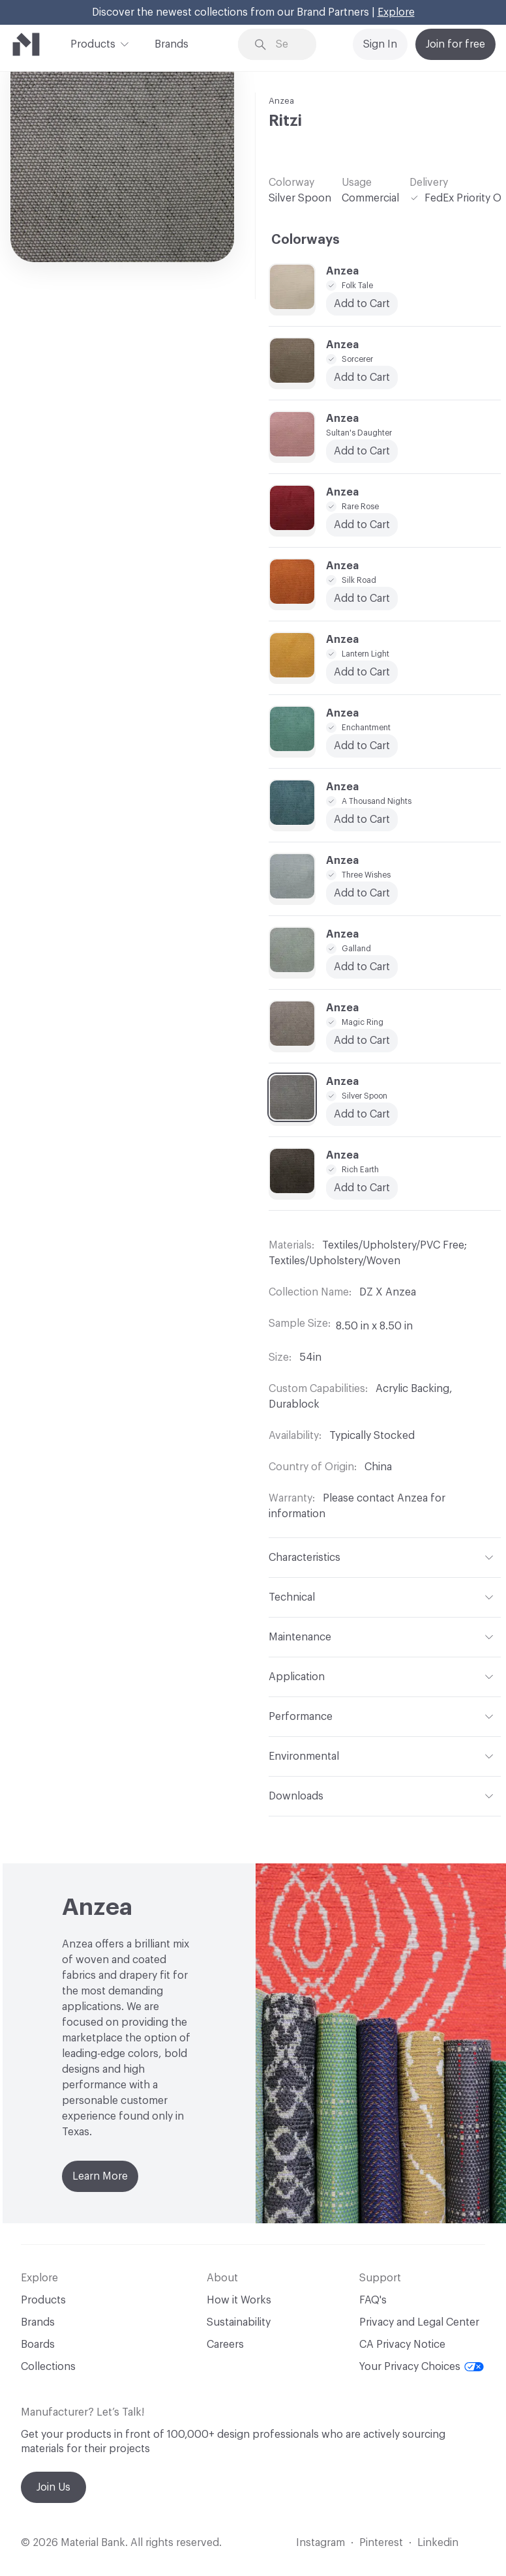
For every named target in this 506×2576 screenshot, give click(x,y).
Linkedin (437, 2543)
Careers (225, 2344)
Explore (396, 12)
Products (92, 43)
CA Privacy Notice (402, 2344)
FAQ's (373, 2300)
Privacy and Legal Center (419, 2322)
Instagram (320, 2543)
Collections (48, 2366)
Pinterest (381, 2543)
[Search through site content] (286, 44)
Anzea (281, 100)
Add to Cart (362, 746)
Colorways (305, 239)
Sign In (380, 44)
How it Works (239, 2300)
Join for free (455, 44)
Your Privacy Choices (421, 2367)
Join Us (53, 2487)
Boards (38, 2344)
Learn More (100, 2176)
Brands (171, 44)
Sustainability (239, 2322)
